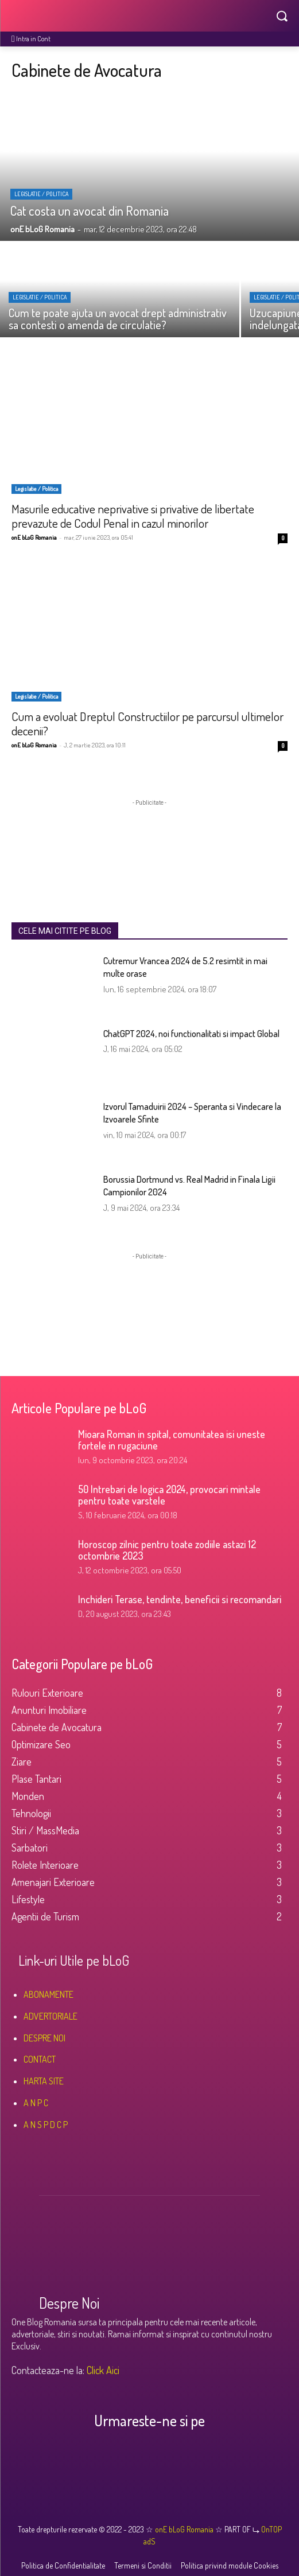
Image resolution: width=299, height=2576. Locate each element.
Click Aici (103, 2370)
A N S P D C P (46, 2124)
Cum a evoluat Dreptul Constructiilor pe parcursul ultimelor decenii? (147, 723)
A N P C (36, 2103)
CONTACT (40, 2059)
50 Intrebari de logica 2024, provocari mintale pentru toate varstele (169, 1495)
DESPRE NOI (44, 2038)
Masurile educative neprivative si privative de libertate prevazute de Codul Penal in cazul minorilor (132, 516)
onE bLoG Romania (34, 537)
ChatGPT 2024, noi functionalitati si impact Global (191, 1033)
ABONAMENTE (48, 1994)
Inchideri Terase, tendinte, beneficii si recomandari (179, 1599)
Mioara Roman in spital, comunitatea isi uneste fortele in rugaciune (171, 1440)
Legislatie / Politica (41, 193)
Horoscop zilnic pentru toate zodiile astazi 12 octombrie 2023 (167, 1550)
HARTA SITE (44, 2081)
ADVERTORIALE (50, 2016)
